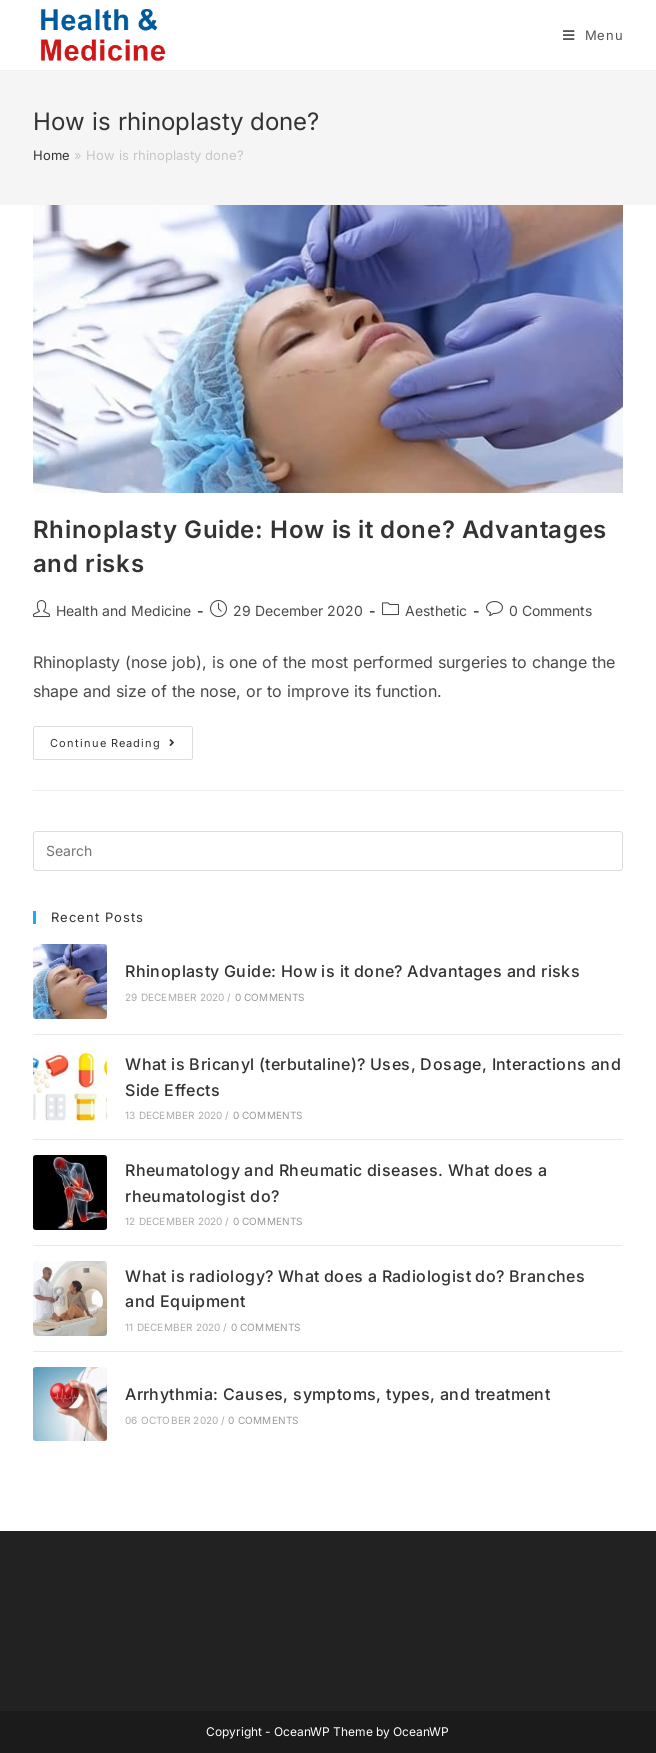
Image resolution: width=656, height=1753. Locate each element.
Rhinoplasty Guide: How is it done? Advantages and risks (352, 971)
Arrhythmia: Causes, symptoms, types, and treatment (337, 1394)
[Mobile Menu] (593, 35)
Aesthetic (436, 610)
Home (51, 155)
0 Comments (550, 610)
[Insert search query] (328, 851)
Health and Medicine (123, 610)
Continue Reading (121, 747)
